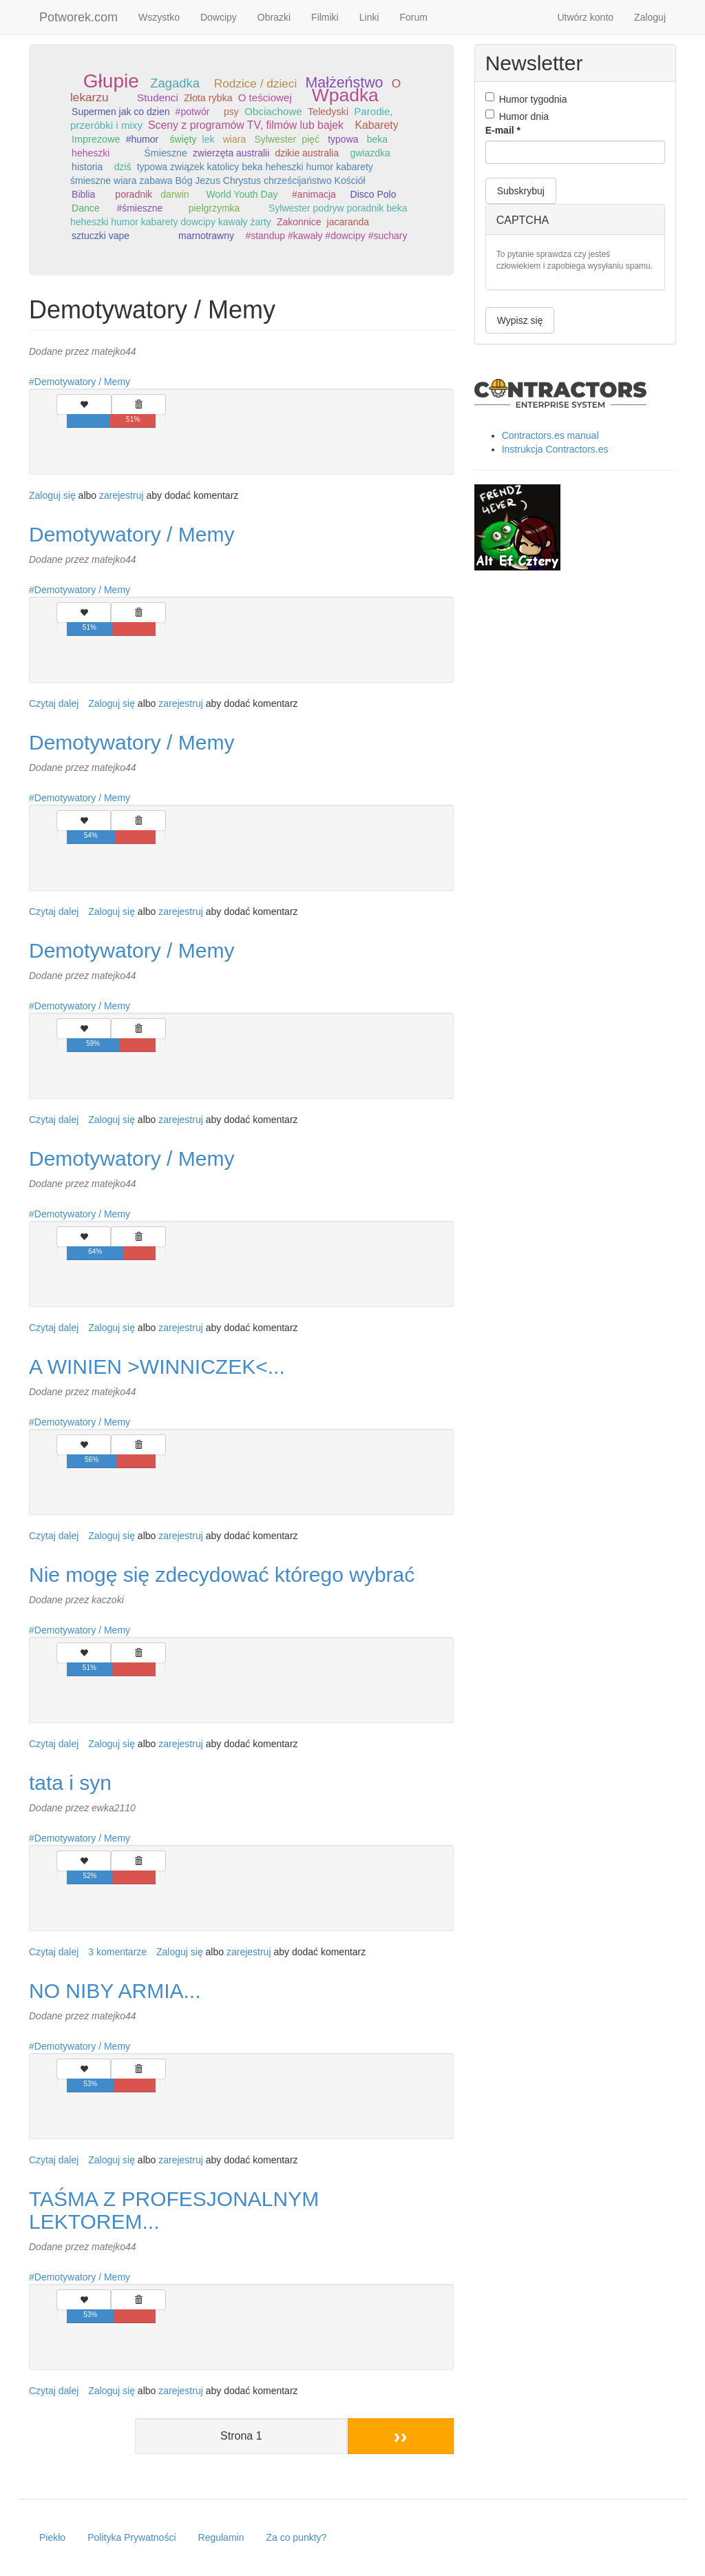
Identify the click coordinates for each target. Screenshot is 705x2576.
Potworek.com (78, 17)
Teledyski (328, 111)
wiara (234, 139)
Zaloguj (650, 17)
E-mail (502, 130)
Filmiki (325, 17)
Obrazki (274, 17)
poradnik (133, 194)
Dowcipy (218, 17)
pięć (310, 139)
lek (208, 139)
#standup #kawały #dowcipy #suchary (326, 235)
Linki (369, 17)
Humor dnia (517, 116)
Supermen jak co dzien (120, 111)
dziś (122, 166)
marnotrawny (206, 235)
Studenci (157, 97)
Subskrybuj (521, 190)
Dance (85, 208)
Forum (414, 17)
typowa (343, 139)
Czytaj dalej (53, 703)
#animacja (314, 194)
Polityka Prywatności (131, 2537)
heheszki (90, 152)
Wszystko (159, 17)
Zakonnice (299, 221)
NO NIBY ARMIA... (115, 1990)
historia (87, 166)
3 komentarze (117, 1951)
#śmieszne (139, 208)
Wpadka (345, 95)
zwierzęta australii (231, 152)
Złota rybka (208, 97)
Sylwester (275, 139)
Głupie (111, 81)
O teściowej (265, 97)
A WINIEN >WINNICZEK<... (157, 1366)
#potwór (193, 111)
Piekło (52, 2537)
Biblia (83, 194)
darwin (174, 194)
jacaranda (348, 221)
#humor (142, 139)
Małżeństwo (344, 82)
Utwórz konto (585, 17)
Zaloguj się (52, 495)
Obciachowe (273, 111)
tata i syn (70, 1782)
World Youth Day (241, 194)
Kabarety (376, 125)
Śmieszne (165, 152)
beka (377, 139)
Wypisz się (520, 320)
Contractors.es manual (550, 435)
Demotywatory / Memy (82, 381)
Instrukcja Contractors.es (555, 449)
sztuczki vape (100, 235)
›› (401, 2435)
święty (183, 139)
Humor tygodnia (526, 98)
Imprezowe (96, 139)
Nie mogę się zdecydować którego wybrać (221, 1574)
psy (231, 111)
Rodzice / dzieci (255, 83)
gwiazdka (370, 152)
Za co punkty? (296, 2537)
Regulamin (221, 2537)
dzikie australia (307, 152)
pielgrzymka (214, 208)
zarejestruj (121, 495)
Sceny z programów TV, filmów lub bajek (246, 125)
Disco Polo (373, 194)
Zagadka (175, 83)
